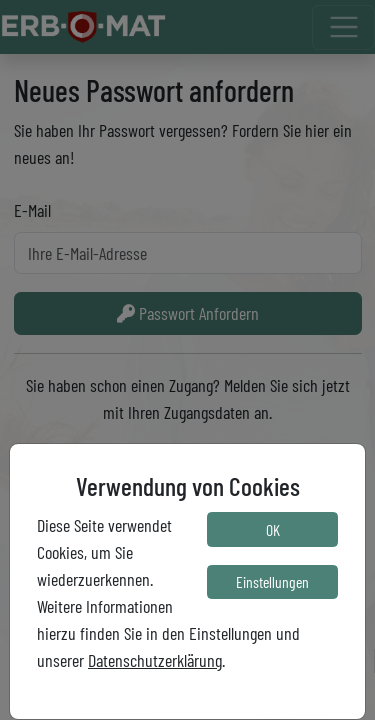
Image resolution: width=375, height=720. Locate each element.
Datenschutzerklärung (155, 660)
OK (273, 529)
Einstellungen (272, 581)
